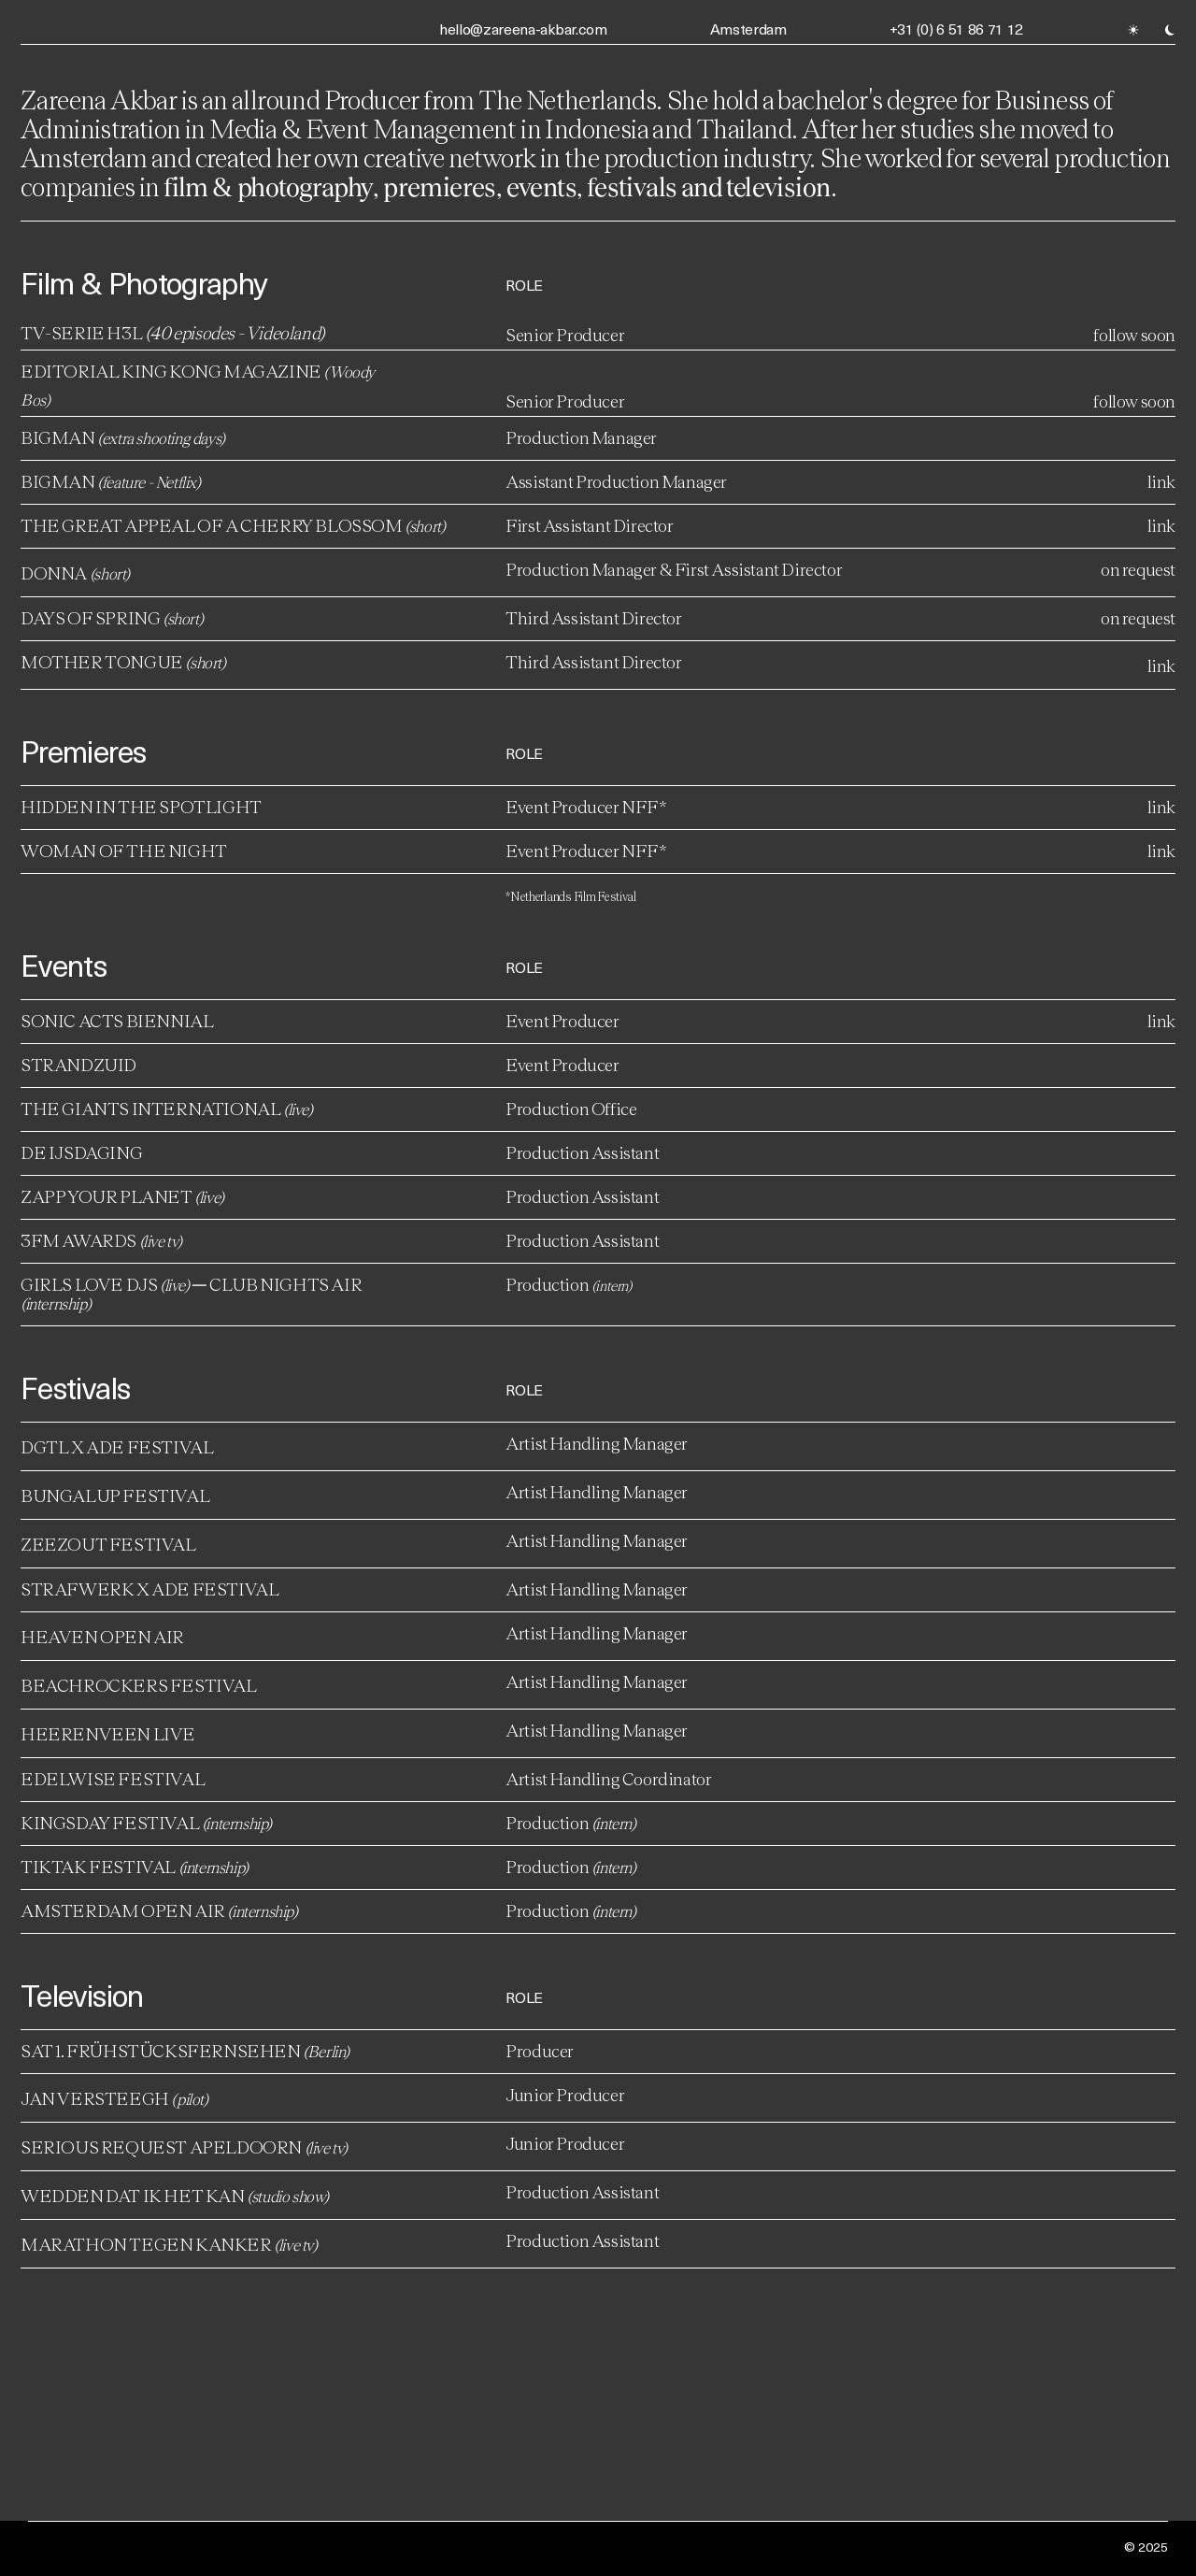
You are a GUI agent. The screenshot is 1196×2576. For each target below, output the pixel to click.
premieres (439, 186)
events (541, 186)
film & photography (268, 186)
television (778, 186)
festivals (634, 186)
